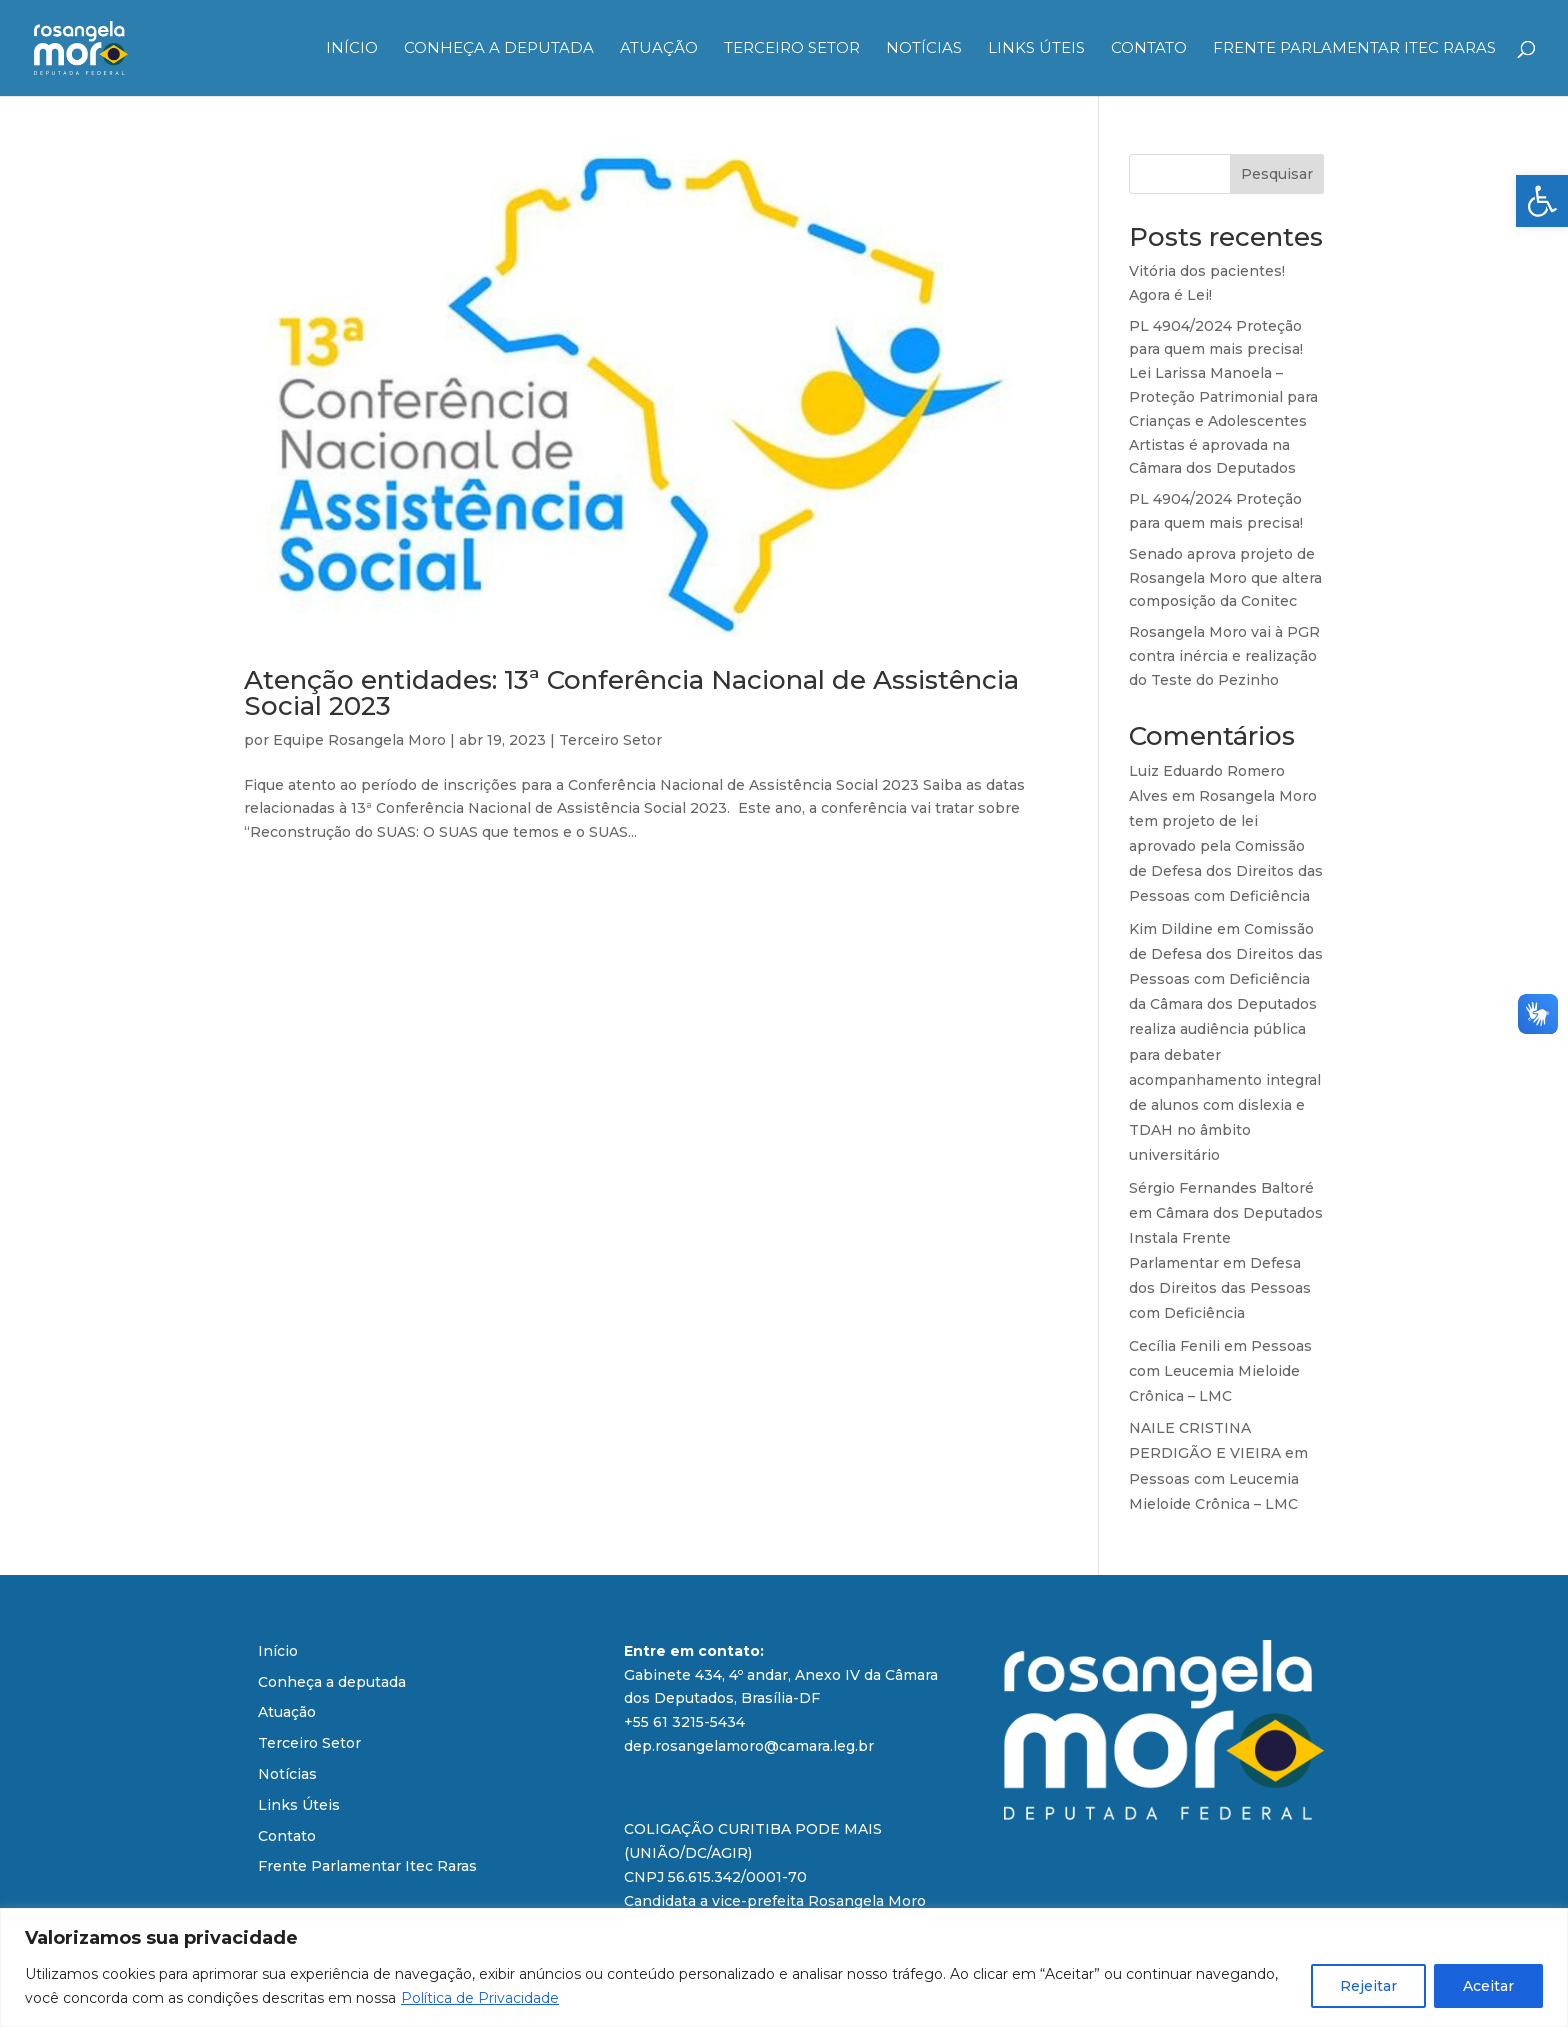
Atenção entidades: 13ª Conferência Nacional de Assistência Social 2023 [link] (631, 693)
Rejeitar (1368, 1986)
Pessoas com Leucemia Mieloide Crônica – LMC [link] (1220, 1371)
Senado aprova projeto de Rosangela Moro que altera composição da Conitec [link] (1225, 578)
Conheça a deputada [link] (499, 49)
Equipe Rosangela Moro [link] (359, 740)
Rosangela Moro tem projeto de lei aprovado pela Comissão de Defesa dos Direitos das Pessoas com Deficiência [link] (1226, 846)
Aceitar (1488, 1986)
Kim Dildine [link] (1171, 929)
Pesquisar (1277, 174)
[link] (1542, 201)
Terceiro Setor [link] (792, 49)
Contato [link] (1149, 49)
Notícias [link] (924, 49)
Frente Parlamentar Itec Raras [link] (1354, 49)
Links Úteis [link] (1036, 49)
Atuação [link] (659, 49)
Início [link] (352, 49)
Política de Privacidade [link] (480, 1998)
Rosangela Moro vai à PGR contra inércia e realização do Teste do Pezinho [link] (1224, 656)
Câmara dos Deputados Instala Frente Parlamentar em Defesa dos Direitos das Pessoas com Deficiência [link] (1226, 1263)
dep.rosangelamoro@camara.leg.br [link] (749, 1746)
